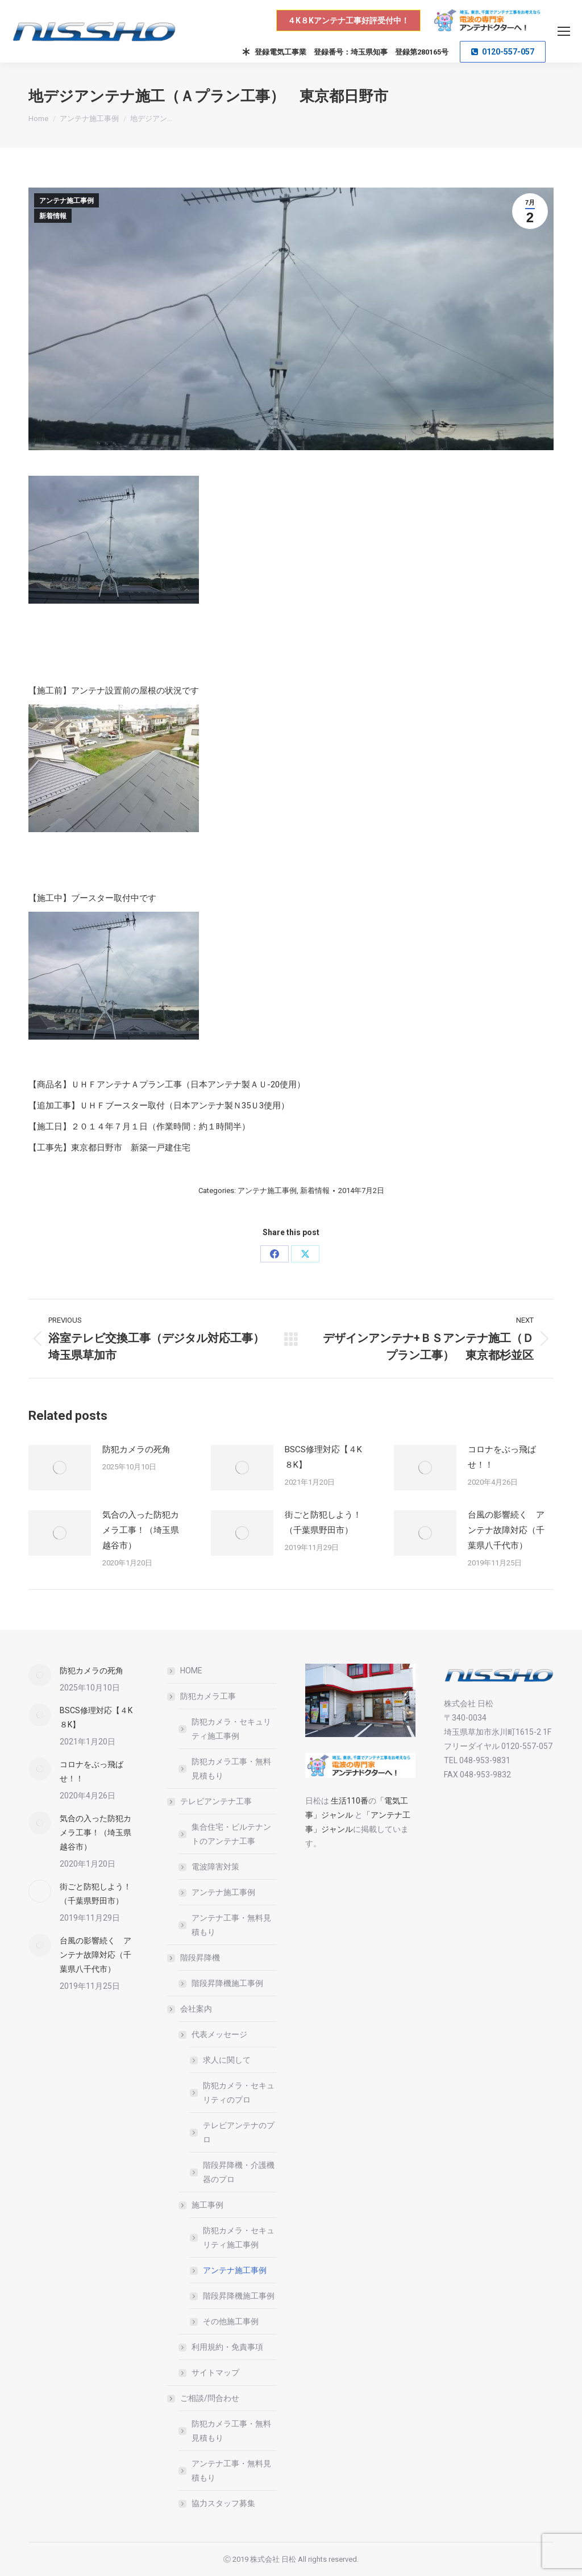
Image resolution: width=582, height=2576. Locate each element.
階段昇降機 (194, 1957)
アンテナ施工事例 (66, 201)
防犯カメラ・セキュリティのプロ (239, 2092)
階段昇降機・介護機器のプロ (239, 2172)
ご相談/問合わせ (204, 2398)
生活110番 (348, 1800)
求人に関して (227, 2059)
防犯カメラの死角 (136, 1449)
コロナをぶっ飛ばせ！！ (502, 1457)
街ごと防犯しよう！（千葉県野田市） (323, 1522)
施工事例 (201, 2204)
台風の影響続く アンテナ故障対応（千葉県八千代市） (506, 1530)
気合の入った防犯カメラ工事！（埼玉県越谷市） (140, 1530)
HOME (191, 1670)
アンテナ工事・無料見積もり (231, 1925)
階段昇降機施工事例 (227, 1983)
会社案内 (190, 2008)
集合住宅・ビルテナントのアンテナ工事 (231, 1834)
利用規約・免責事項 (227, 2346)
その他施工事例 (231, 2321)
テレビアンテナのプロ (239, 2132)
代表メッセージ (213, 2034)
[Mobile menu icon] (564, 31)
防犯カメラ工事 (202, 1696)
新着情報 (52, 216)
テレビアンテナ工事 (210, 1801)
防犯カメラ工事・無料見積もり (231, 1768)
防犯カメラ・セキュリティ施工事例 (231, 1728)
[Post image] (59, 1467)
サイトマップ (215, 2372)
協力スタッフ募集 (223, 2503)
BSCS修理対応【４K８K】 (323, 1457)
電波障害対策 (215, 1866)
